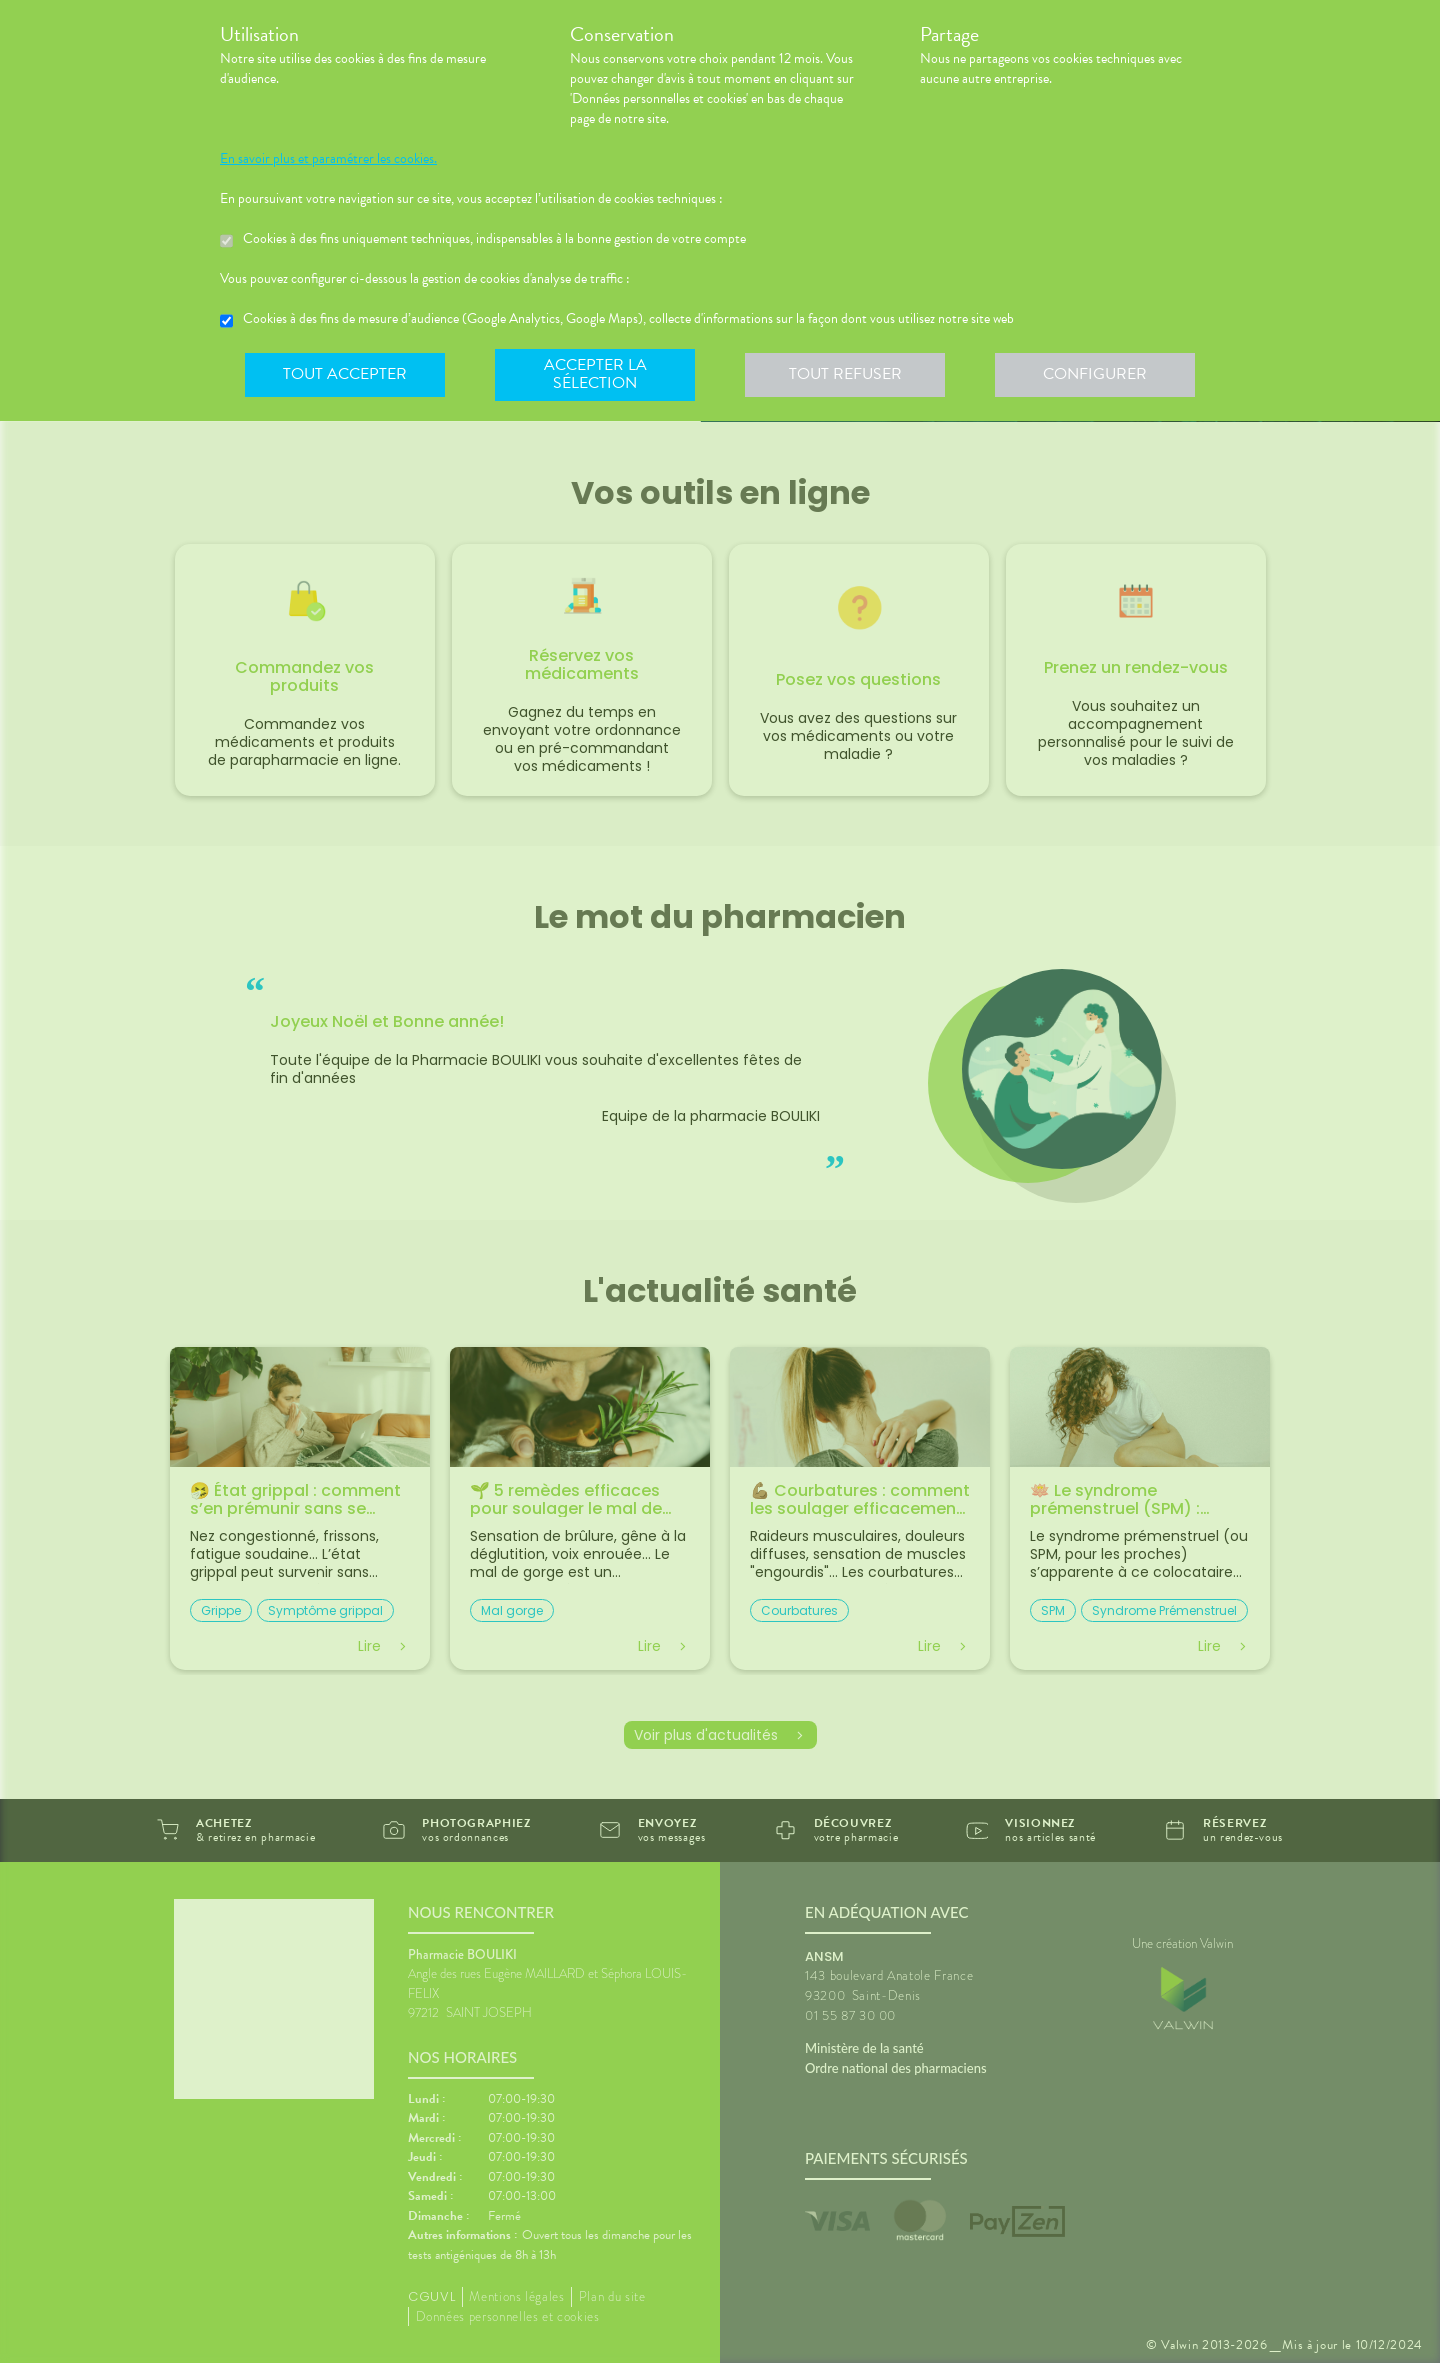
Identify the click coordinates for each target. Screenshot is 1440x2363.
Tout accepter (345, 374)
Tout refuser (845, 374)
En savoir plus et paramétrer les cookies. (328, 159)
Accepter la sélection (595, 374)
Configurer (1095, 374)
